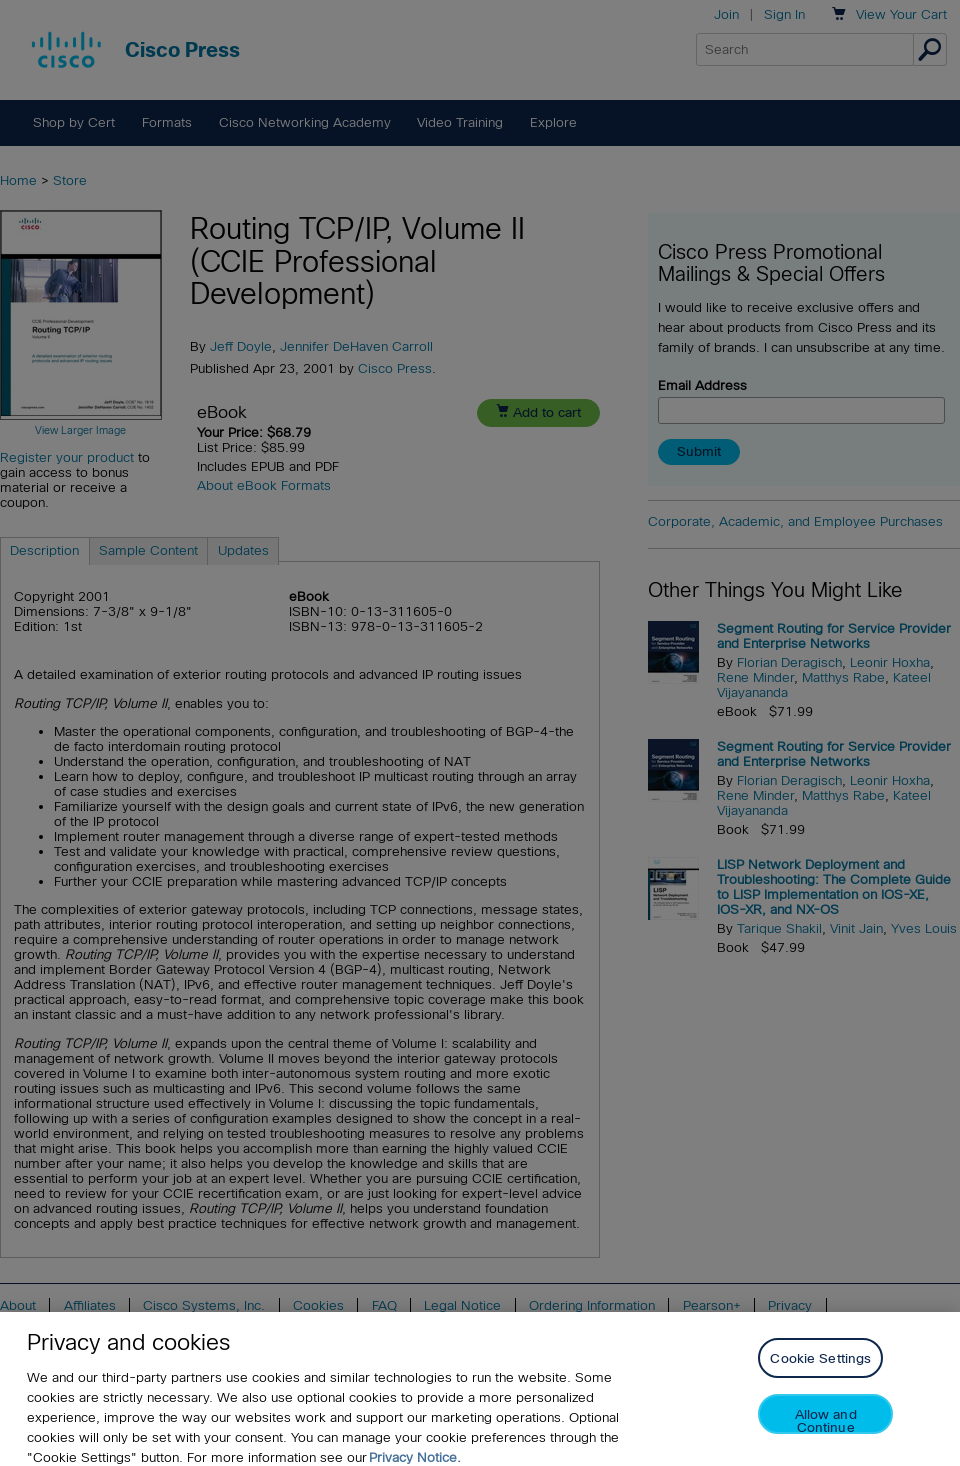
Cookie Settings (820, 1374)
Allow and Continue (826, 1436)
